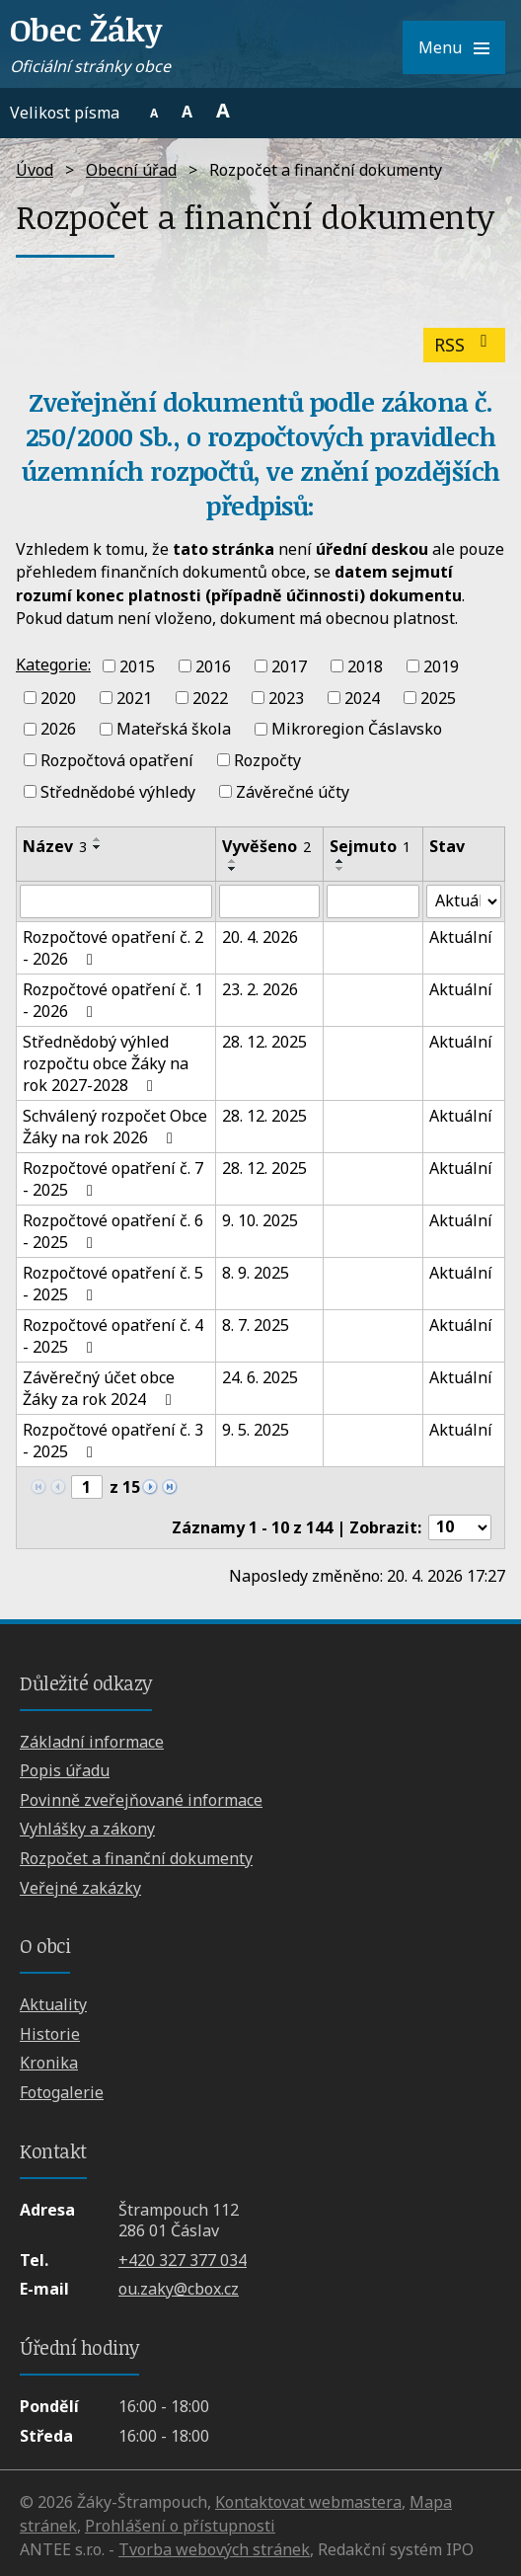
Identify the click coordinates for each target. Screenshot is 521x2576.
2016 (213, 666)
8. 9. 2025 (255, 1273)
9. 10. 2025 (260, 1220)
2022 (210, 697)
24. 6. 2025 (260, 1377)
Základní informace (92, 1742)
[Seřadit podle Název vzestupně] (98, 839)
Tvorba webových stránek (214, 2549)
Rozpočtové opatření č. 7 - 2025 (113, 1179)
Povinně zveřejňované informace (141, 1800)
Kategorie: (53, 664)
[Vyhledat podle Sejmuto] (373, 901)
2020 (58, 697)
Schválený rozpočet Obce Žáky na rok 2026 (115, 1126)
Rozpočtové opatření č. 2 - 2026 (113, 948)
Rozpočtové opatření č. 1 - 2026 (113, 1000)
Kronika (49, 2062)
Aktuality (53, 2004)
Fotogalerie (62, 2092)
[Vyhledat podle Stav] (463, 901)
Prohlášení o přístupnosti (180, 2526)
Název (55, 846)
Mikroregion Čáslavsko (356, 729)
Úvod (34, 170)
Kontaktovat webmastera (308, 2502)
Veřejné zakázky (80, 1888)
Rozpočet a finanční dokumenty (136, 1858)
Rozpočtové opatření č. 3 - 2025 (113, 1440)
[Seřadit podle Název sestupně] (98, 847)
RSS (464, 344)
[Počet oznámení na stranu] (459, 1527)
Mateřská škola (173, 729)
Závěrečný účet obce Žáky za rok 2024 (100, 1388)
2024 (362, 697)
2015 (137, 666)
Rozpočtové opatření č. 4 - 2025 (113, 1336)
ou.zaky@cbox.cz (178, 2289)
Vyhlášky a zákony (87, 1828)
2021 (134, 697)
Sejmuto (370, 846)
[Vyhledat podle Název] (116, 901)
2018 (365, 666)
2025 (438, 697)
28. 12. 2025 (264, 1042)
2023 (286, 697)
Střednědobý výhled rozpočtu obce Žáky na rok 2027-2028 (105, 1063)
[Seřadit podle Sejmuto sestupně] (340, 869)
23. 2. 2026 (260, 989)
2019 (441, 666)
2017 (289, 666)
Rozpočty (267, 760)
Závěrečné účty (292, 792)
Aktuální (460, 937)
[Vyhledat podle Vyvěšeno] (269, 901)
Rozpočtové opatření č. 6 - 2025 (113, 1231)
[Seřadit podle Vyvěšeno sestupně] (233, 869)
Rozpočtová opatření (116, 760)
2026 (58, 729)
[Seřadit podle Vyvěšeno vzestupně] (233, 861)
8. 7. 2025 (255, 1325)
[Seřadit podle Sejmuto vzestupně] (340, 861)
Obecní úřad (131, 170)
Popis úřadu (65, 1770)
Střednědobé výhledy (117, 792)
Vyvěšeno (266, 846)
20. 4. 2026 (260, 937)
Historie (50, 2034)
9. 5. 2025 (255, 1430)
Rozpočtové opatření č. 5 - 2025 (113, 1283)
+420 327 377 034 (182, 2260)
